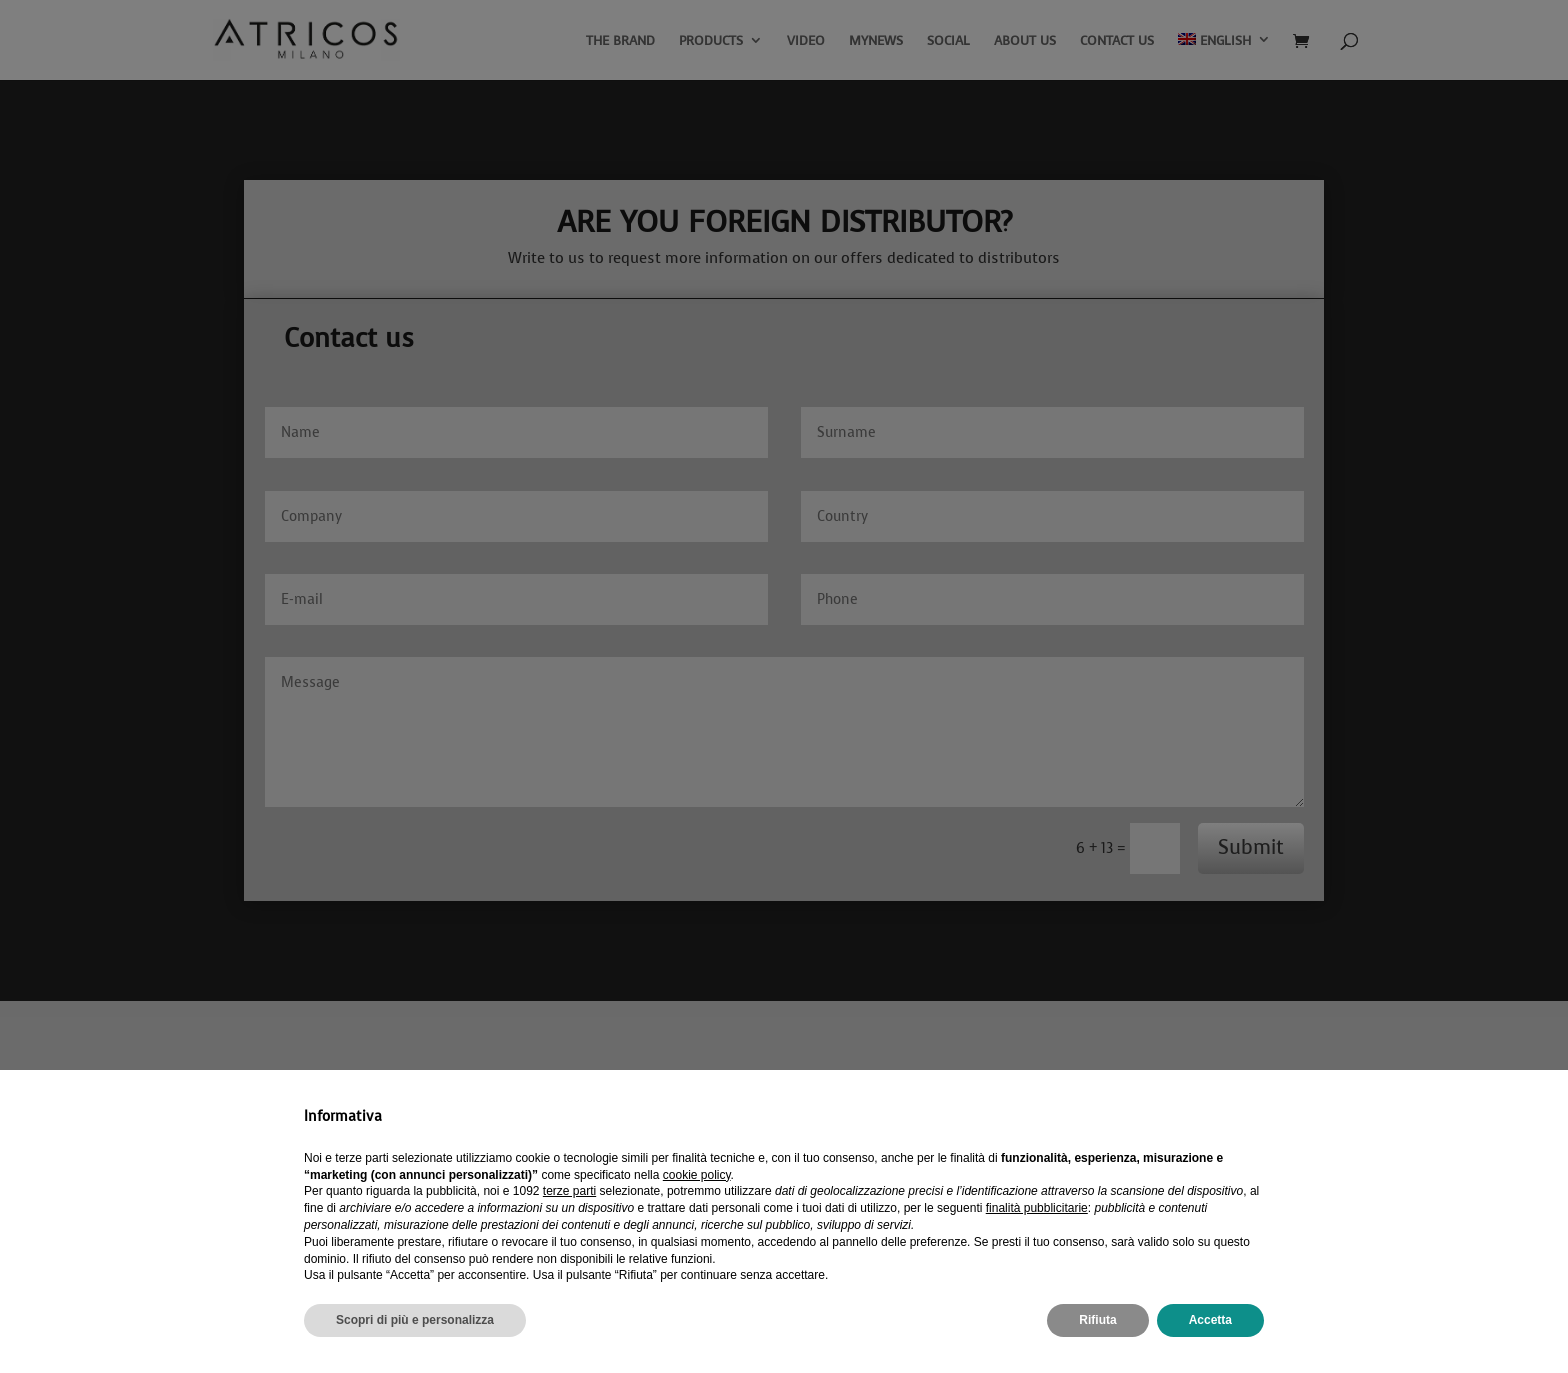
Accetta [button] (1210, 1320)
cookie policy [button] (697, 1175)
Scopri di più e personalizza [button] (415, 1320)
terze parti (569, 1191)
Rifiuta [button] (1097, 1320)
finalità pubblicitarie (1037, 1208)
